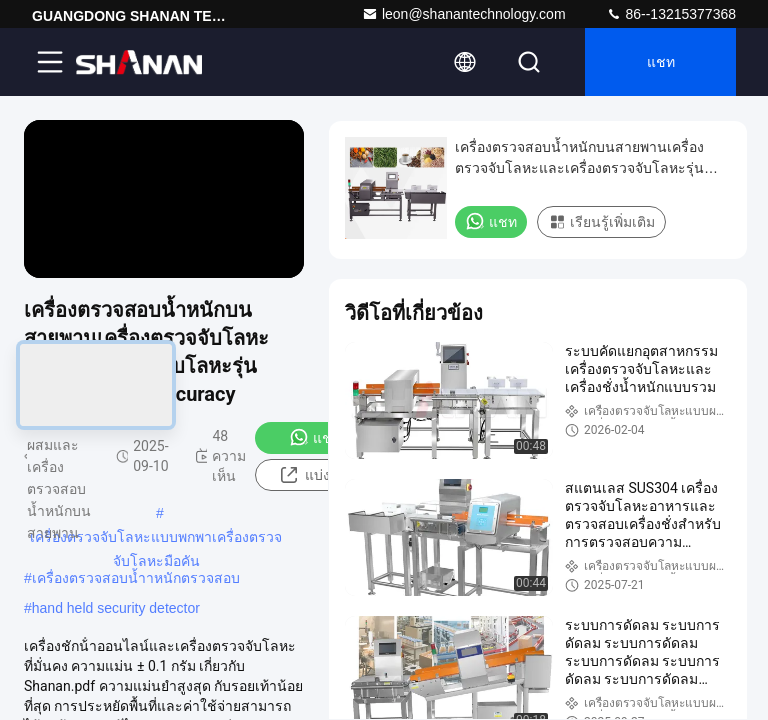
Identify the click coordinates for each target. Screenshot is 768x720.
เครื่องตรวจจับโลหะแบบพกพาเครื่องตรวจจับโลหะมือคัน (156, 539)
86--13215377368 (671, 14)
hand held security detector (116, 608)
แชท (661, 62)
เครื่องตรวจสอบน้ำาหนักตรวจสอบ (136, 578)
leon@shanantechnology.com (464, 14)
